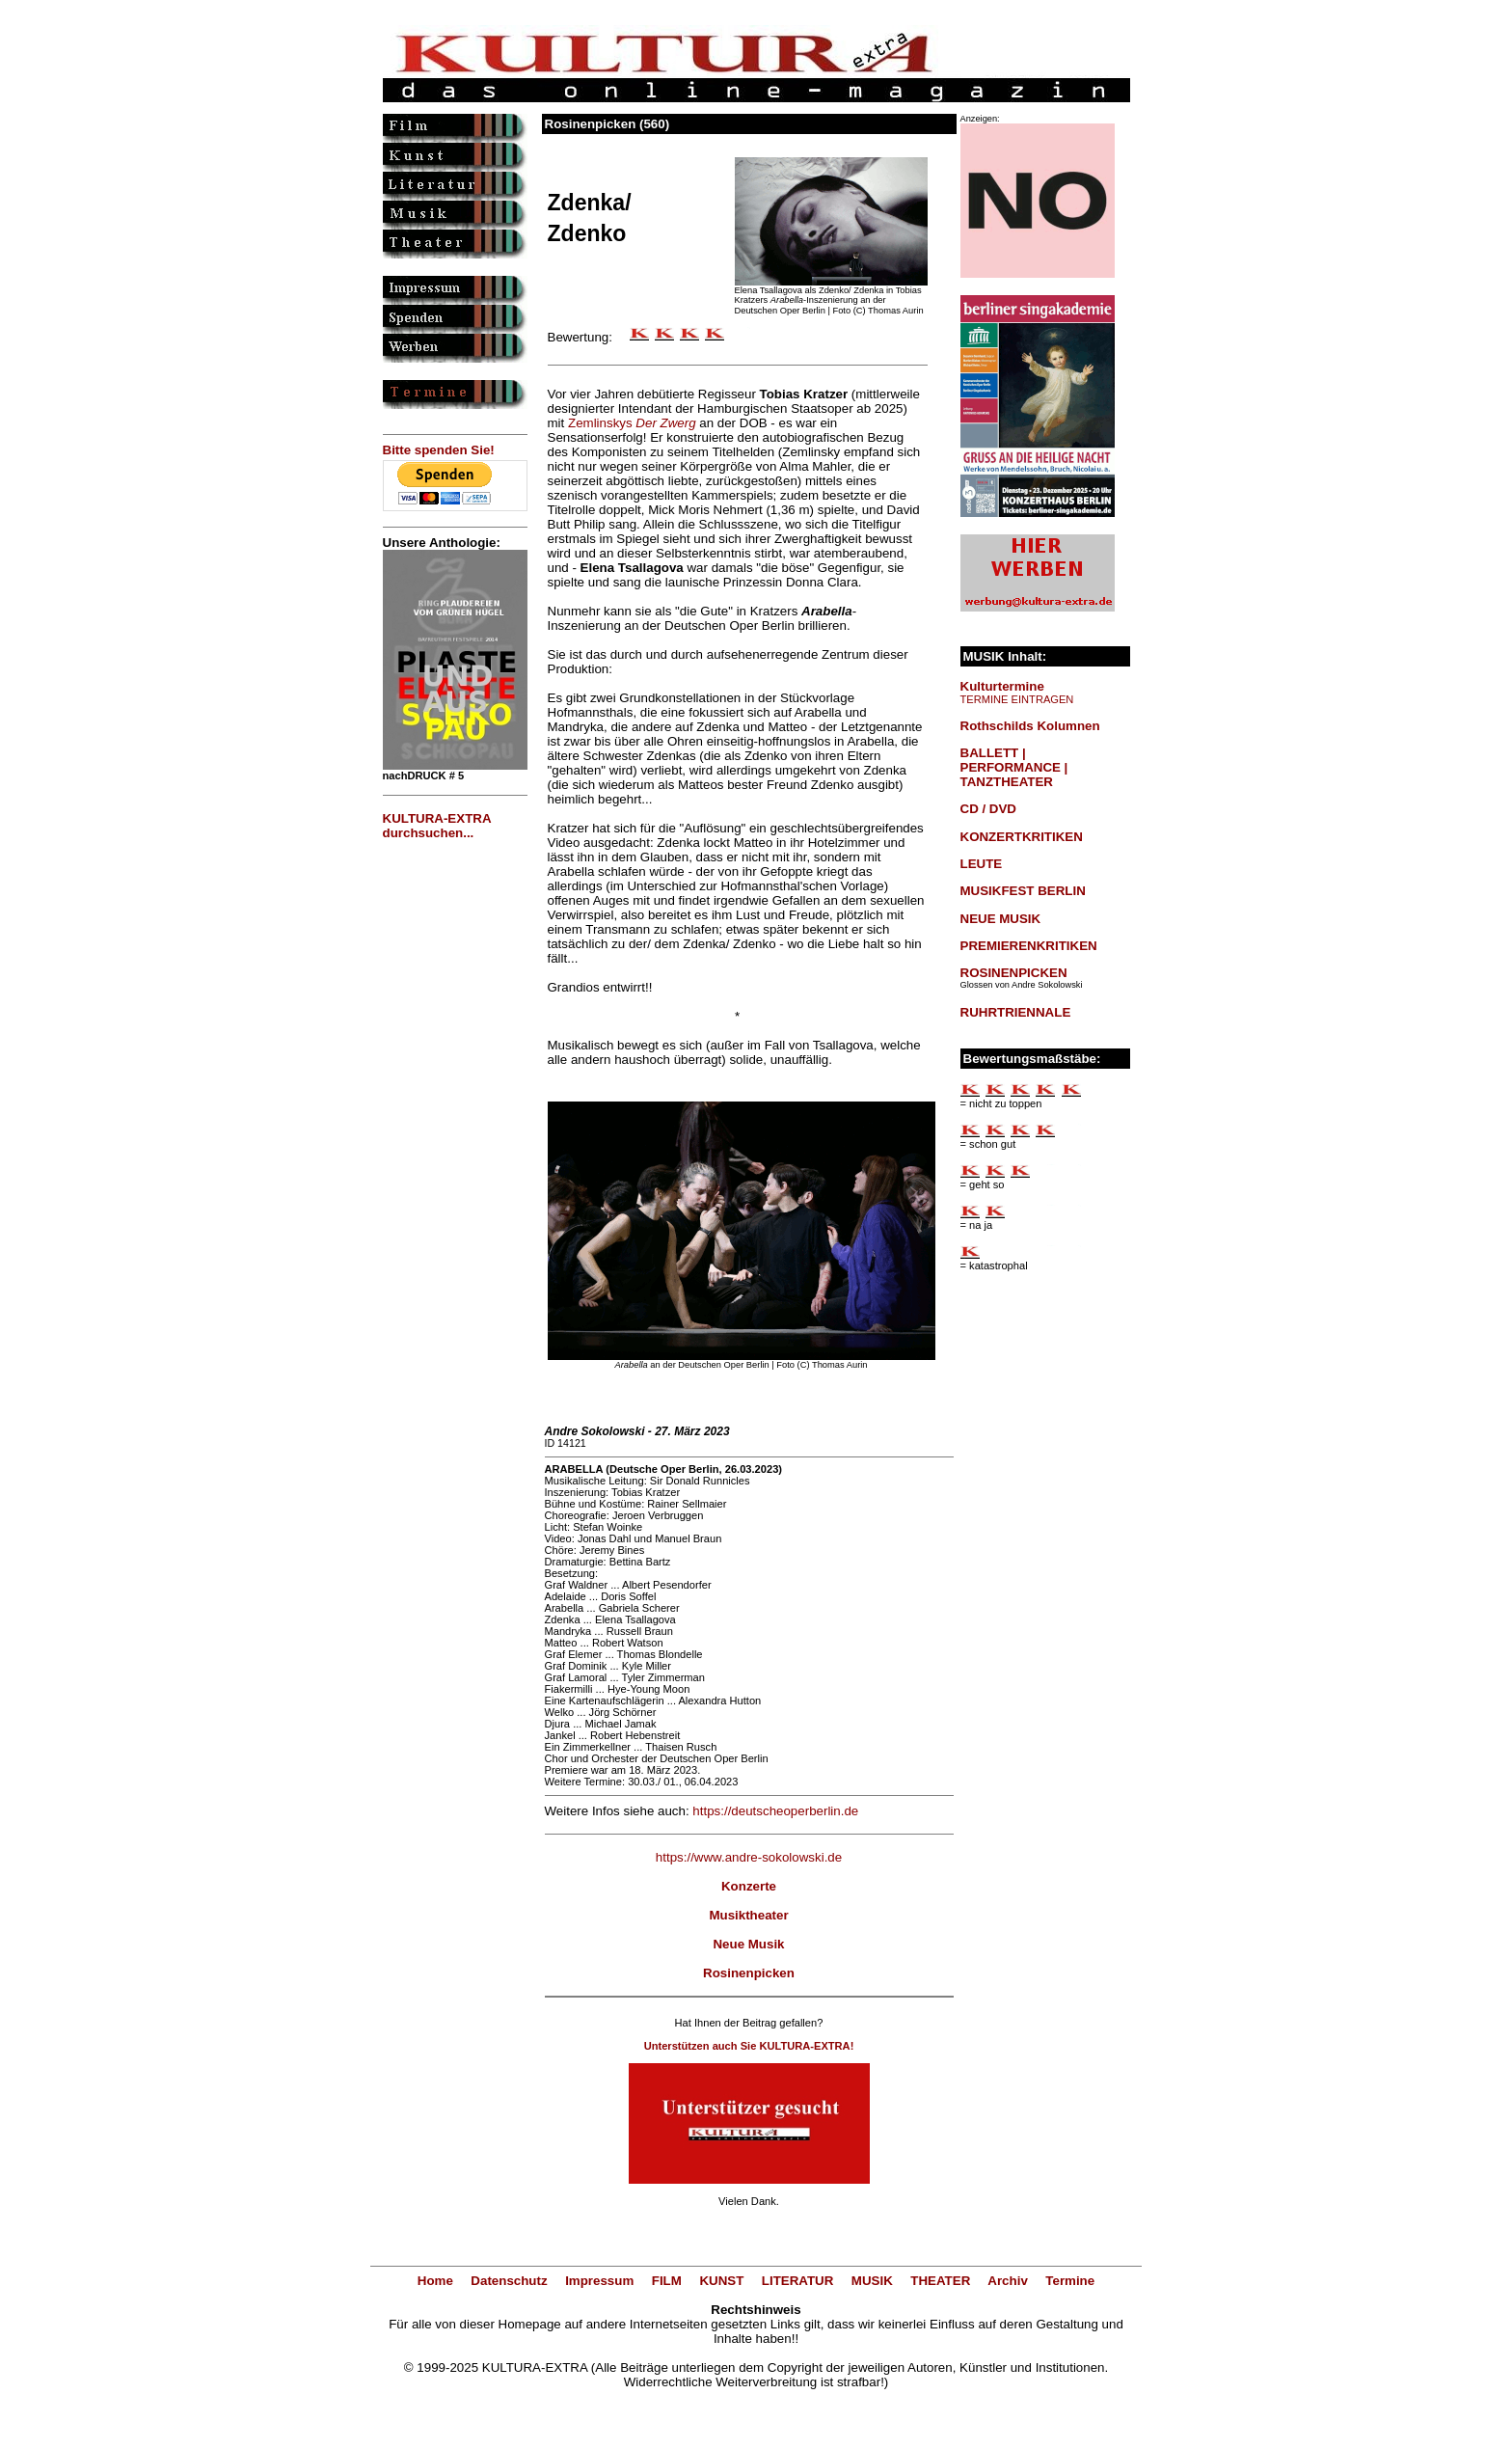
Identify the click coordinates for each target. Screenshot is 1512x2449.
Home (435, 2280)
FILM (667, 2280)
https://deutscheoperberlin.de (775, 1811)
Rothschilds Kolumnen (1030, 726)
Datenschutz (509, 2280)
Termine (1069, 2280)
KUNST (721, 2280)
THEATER (940, 2280)
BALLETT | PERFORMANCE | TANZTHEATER (1014, 767)
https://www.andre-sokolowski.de (749, 1857)
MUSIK (872, 2280)
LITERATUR (798, 2280)
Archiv (1007, 2280)
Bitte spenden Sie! (439, 450)
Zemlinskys (632, 423)
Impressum (599, 2280)
